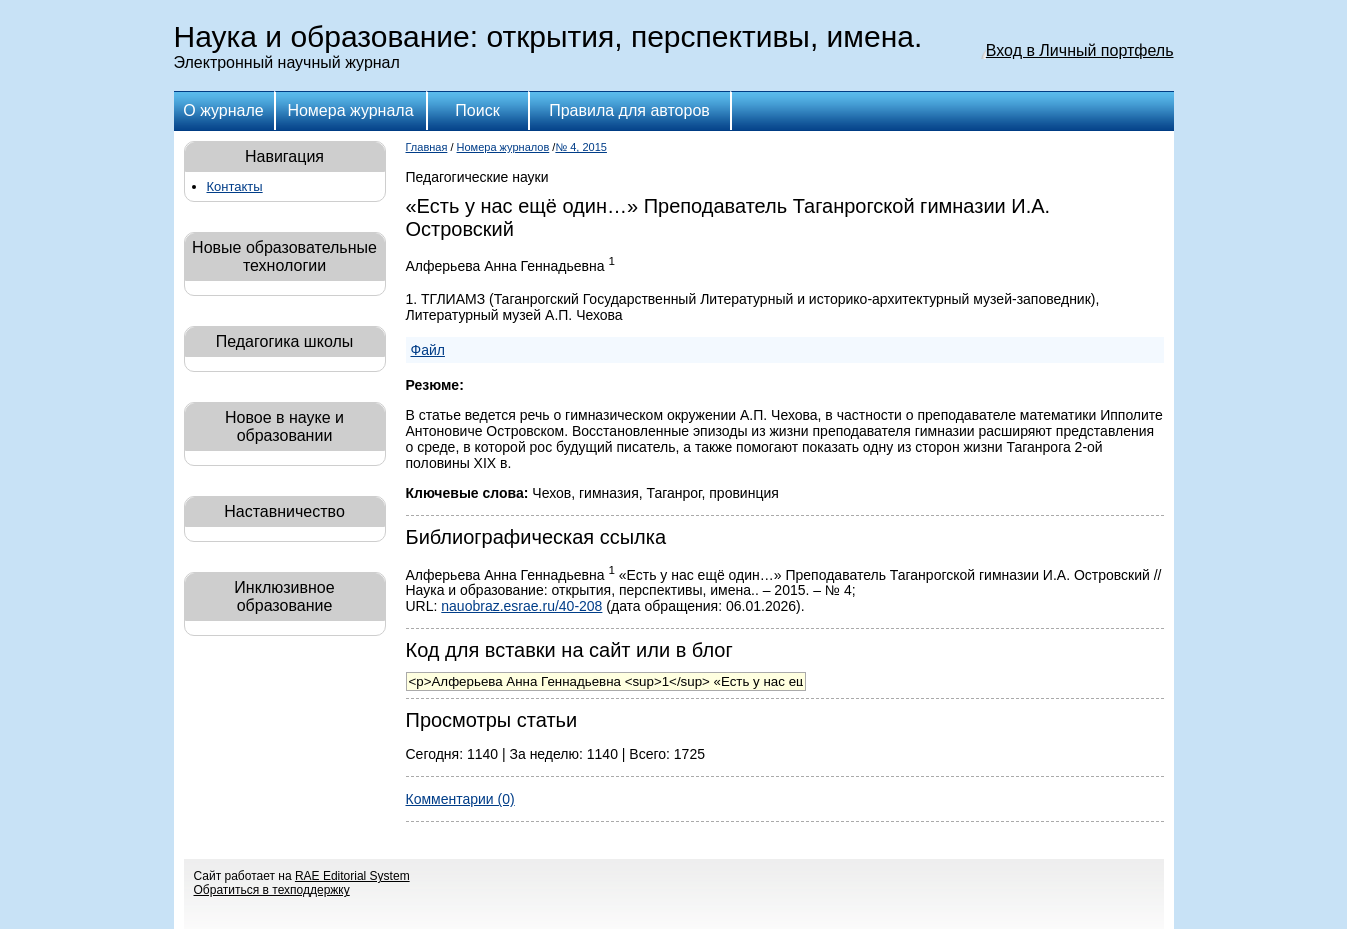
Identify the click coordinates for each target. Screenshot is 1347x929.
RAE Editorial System (352, 876)
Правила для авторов (629, 110)
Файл (428, 350)
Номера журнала (350, 110)
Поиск (477, 110)
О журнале (223, 110)
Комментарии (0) (460, 799)
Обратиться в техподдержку (272, 890)
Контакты (235, 186)
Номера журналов (503, 147)
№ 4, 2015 (581, 147)
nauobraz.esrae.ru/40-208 (521, 606)
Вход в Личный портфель (1080, 50)
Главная (427, 147)
